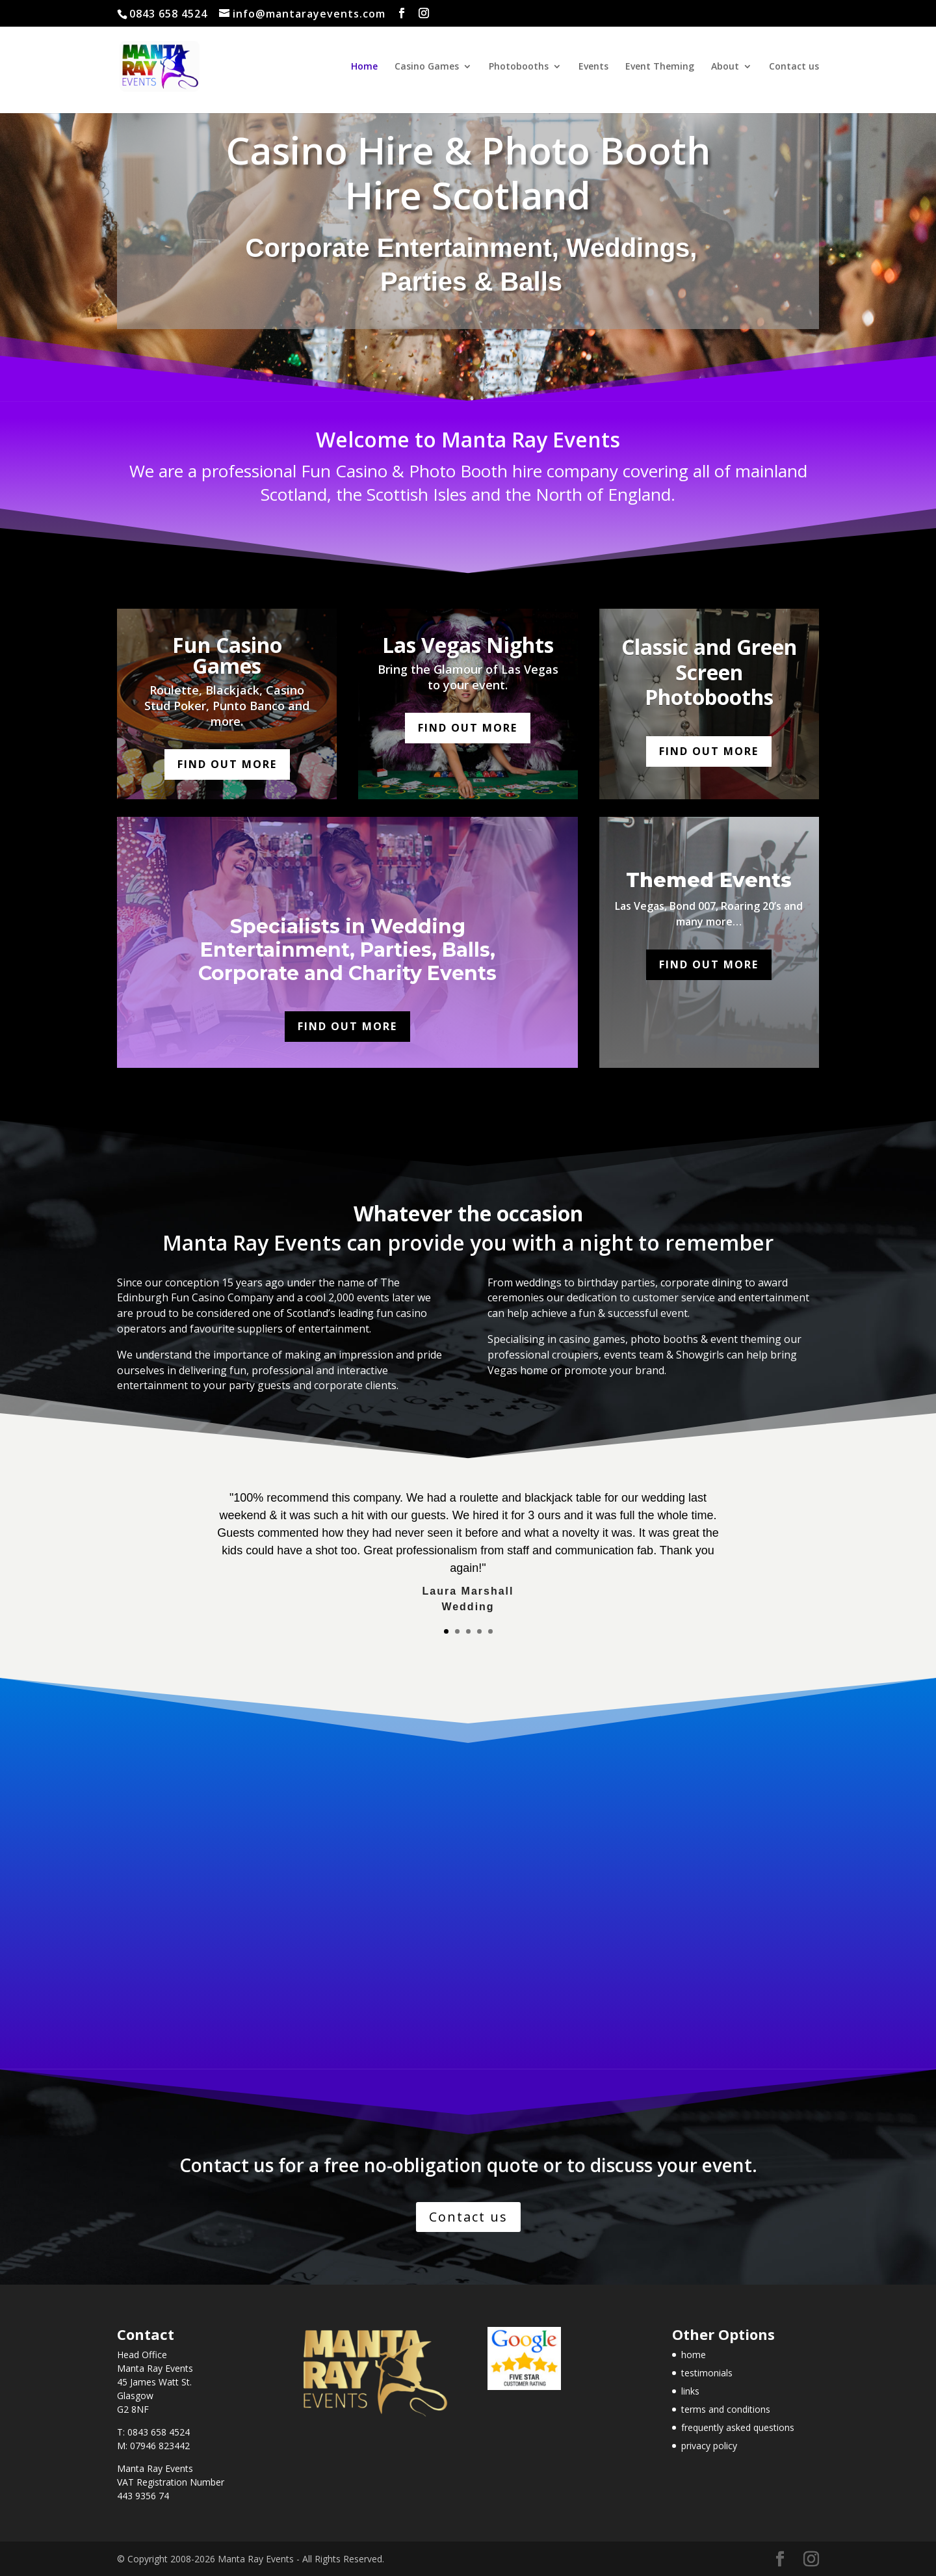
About (725, 67)
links (690, 2391)
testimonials (707, 2373)
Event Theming (659, 67)
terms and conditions (725, 2409)
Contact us (794, 67)
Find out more (227, 764)
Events (593, 67)
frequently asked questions (737, 2427)
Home (364, 67)
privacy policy (709, 2445)
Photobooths (519, 67)
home (693, 2354)
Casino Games (427, 67)
